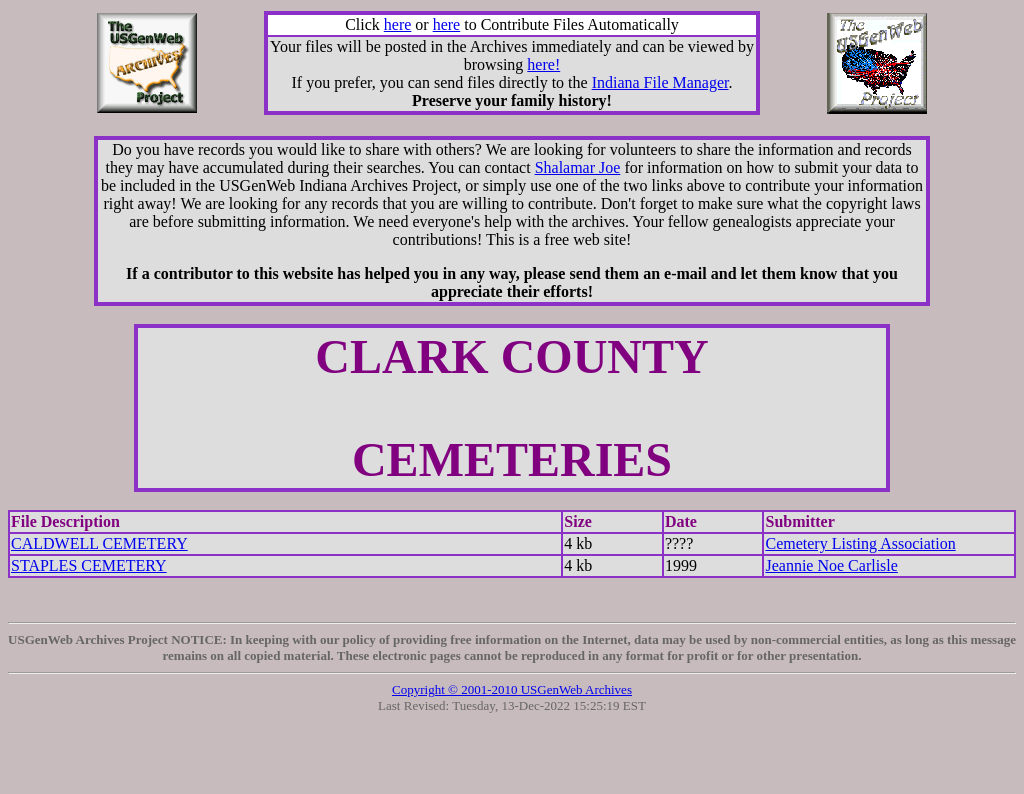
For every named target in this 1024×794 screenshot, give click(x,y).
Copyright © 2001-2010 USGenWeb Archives (512, 689)
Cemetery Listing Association (860, 543)
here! (543, 64)
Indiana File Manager (660, 82)
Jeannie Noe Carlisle (831, 565)
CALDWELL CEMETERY (99, 543)
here (398, 24)
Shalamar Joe (578, 167)
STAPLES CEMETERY (89, 565)
